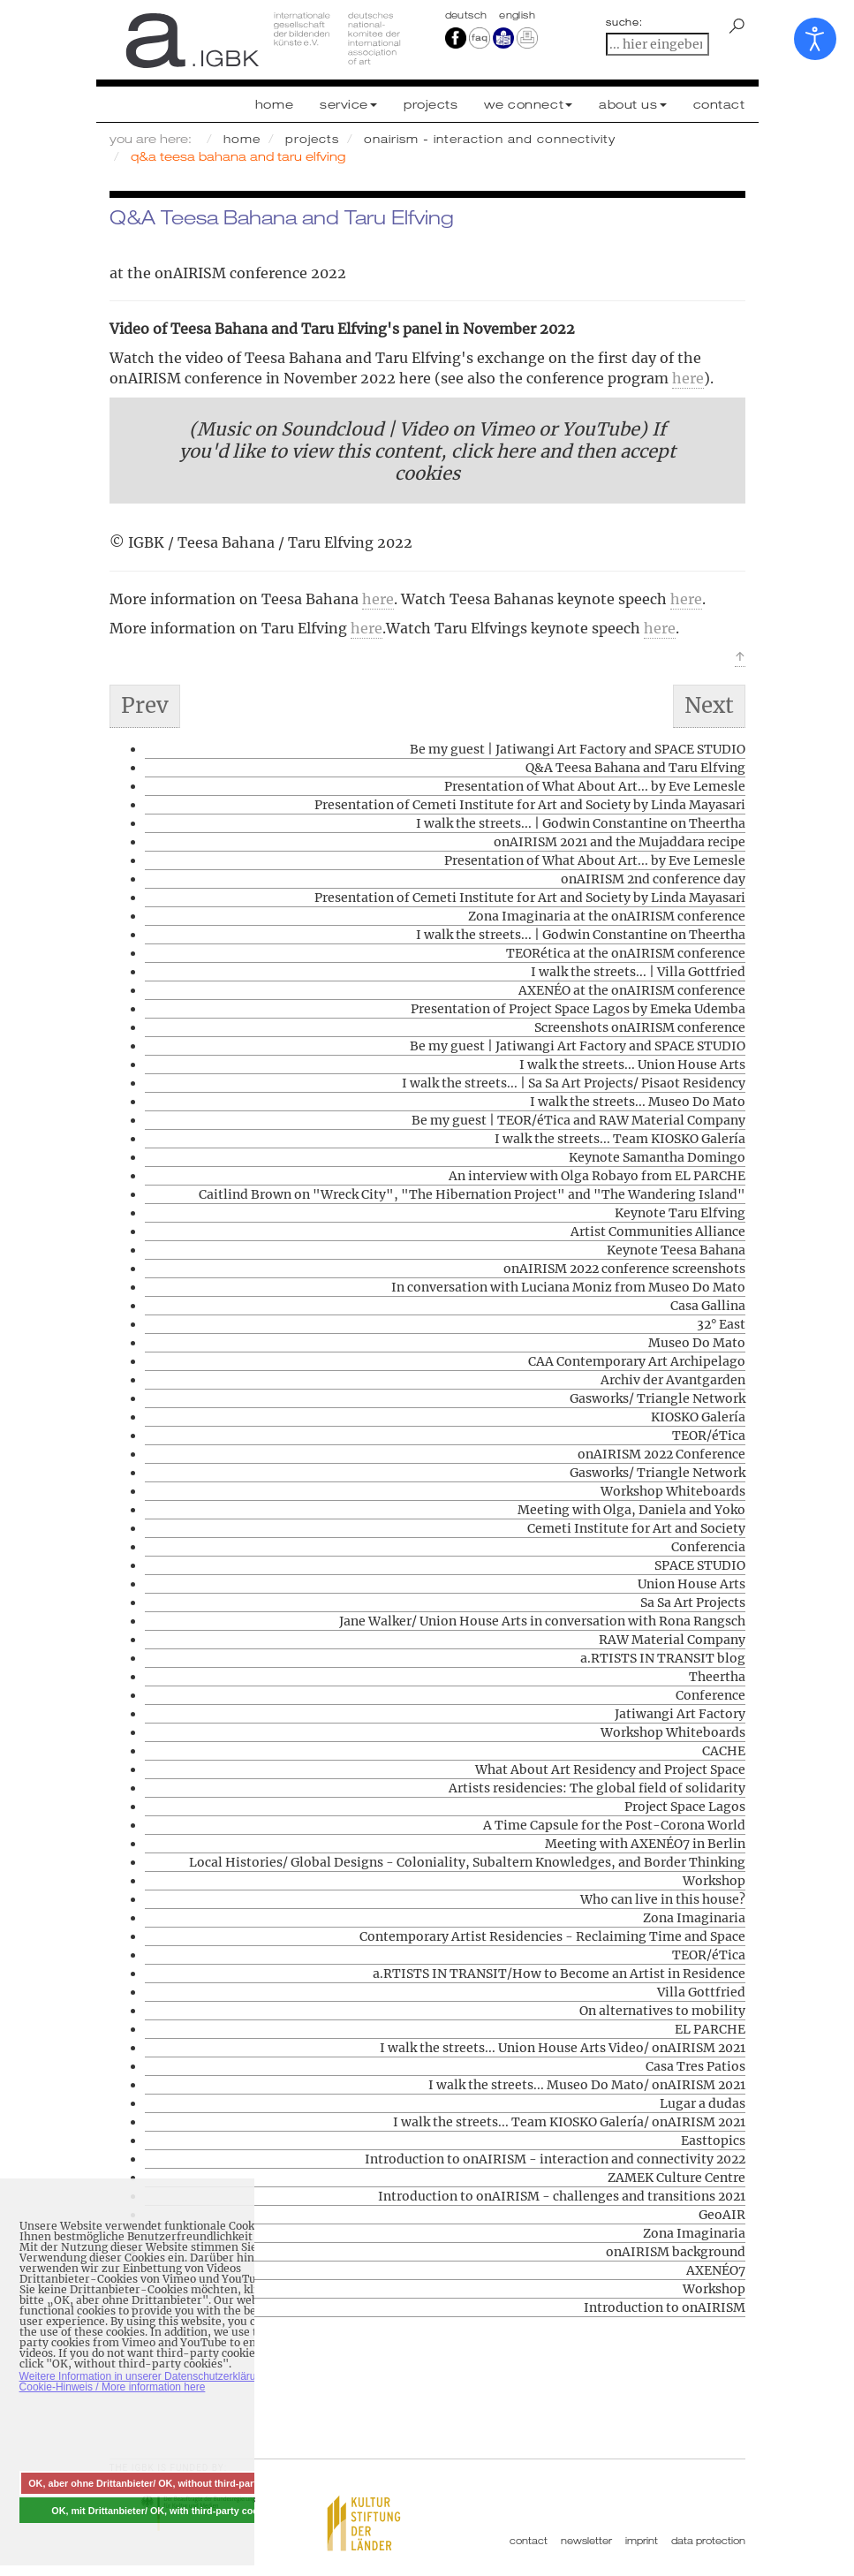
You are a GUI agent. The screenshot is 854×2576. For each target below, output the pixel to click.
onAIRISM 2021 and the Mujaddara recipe (619, 842)
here (688, 378)
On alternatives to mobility (662, 2011)
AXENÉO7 (715, 2270)
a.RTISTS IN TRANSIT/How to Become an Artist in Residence (559, 1973)
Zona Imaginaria (694, 1918)
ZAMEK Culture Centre (676, 2178)
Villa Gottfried (701, 1992)
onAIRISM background (675, 2252)
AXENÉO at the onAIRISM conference (631, 990)
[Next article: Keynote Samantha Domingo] (709, 706)
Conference (710, 1695)
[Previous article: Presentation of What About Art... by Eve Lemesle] (145, 706)
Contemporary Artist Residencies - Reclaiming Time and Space (552, 1936)
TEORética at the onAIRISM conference (625, 953)
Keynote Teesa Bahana (676, 1250)
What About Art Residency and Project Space (610, 1769)
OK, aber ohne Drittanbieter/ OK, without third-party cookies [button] (164, 2483)
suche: (624, 22)
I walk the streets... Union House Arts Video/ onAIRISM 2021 (562, 2048)
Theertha (717, 1677)
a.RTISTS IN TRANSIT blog (662, 1658)
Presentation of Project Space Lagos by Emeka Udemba (578, 1009)
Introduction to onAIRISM (664, 2307)
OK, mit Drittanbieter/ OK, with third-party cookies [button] (164, 2510)
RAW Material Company (672, 1640)
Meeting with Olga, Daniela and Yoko (631, 1510)
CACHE (723, 1751)
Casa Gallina (707, 1306)
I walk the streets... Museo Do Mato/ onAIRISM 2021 (586, 2085)
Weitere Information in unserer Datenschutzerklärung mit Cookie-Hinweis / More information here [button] (152, 2381)
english (517, 15)
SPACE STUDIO (699, 1565)
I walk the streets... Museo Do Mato (637, 1102)
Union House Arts (691, 1584)
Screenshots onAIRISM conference (639, 1027)
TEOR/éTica (708, 1435)
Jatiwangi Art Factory (680, 1714)
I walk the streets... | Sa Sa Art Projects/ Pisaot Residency (573, 1083)
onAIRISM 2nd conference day (653, 879)
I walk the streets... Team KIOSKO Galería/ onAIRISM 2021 (569, 2122)
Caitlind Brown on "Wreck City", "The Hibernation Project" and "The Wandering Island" (472, 1194)
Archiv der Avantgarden (673, 1380)
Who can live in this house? (662, 1899)
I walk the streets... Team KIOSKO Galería (620, 1139)
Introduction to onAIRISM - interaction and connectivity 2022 (555, 2159)
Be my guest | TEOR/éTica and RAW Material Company (578, 1120)
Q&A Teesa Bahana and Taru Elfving (635, 768)
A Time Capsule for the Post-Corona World (614, 1825)
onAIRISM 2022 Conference (661, 1454)
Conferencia (708, 1547)
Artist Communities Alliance (658, 1231)
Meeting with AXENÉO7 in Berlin (645, 1844)
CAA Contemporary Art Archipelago (636, 1361)
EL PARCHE (710, 2029)
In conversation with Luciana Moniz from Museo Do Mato (568, 1287)
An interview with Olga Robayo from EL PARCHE (597, 1176)
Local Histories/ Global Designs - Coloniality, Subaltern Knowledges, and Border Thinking (467, 1862)
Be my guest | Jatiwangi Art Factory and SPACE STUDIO (577, 749)
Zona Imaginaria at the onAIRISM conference (606, 916)
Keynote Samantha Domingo (657, 1157)
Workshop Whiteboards (673, 1491)
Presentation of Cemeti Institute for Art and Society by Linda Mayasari (529, 805)
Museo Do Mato (696, 1343)
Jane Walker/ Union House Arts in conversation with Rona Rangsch (542, 1621)
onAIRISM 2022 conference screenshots (624, 1269)
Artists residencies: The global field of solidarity (597, 1788)
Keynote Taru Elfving (680, 1213)
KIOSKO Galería (698, 1417)
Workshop (714, 1881)
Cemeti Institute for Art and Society (636, 1528)
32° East (721, 1324)
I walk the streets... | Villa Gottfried (638, 972)
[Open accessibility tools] (815, 39)
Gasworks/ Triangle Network (657, 1398)
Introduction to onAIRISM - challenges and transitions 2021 (561, 2196)
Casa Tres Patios (695, 2066)
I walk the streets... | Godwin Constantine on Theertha (580, 823)
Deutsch (468, 15)
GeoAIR (722, 2215)
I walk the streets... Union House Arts (632, 1064)
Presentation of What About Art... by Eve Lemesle (594, 786)
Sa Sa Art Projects (692, 1602)
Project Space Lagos (684, 1807)
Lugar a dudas (702, 2103)
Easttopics (713, 2140)
